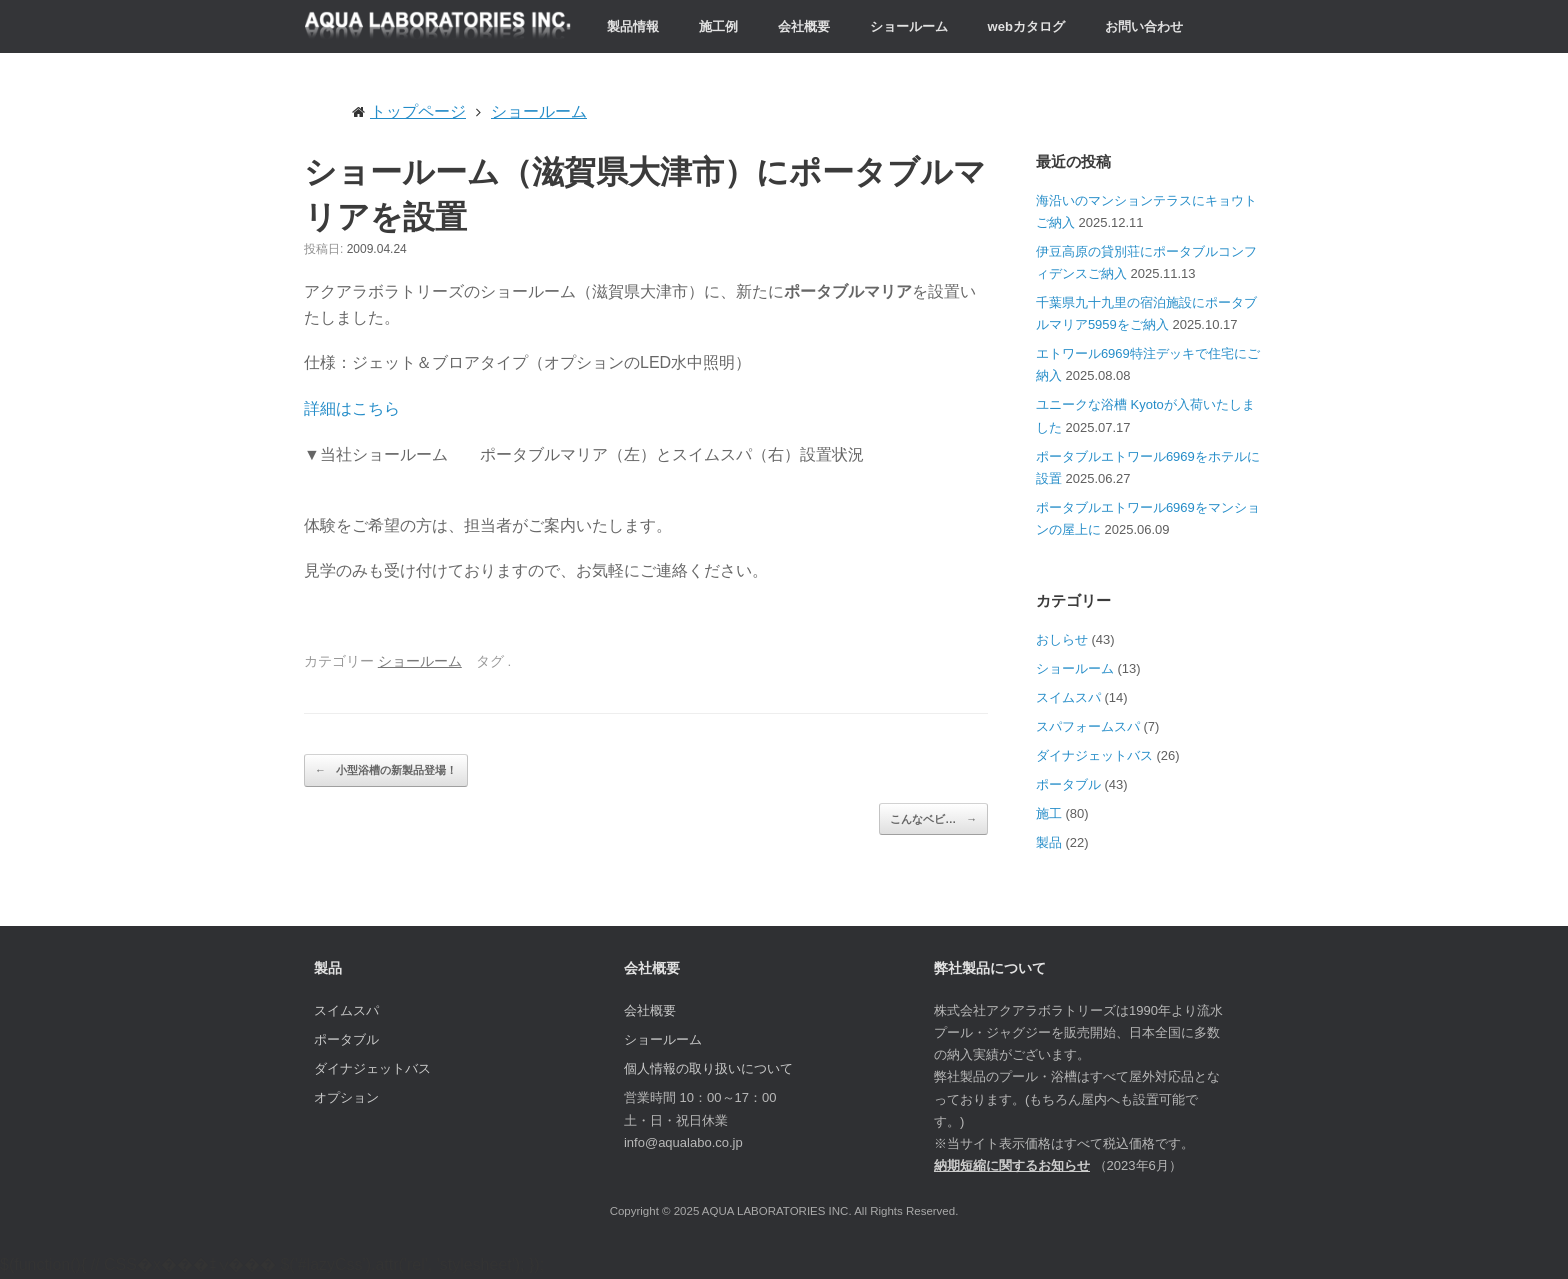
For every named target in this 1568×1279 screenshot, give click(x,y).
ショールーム (909, 26)
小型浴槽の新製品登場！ (386, 770)
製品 (1049, 842)
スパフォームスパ (1088, 726)
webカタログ (1026, 26)
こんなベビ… (933, 819)
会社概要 (804, 26)
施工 (1049, 813)
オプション (346, 1097)
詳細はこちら (352, 408)
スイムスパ (1068, 697)
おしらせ (1062, 639)
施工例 (718, 26)
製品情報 (633, 26)
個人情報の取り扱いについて (708, 1068)
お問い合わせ (1144, 26)
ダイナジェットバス (1094, 755)
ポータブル (1068, 784)
